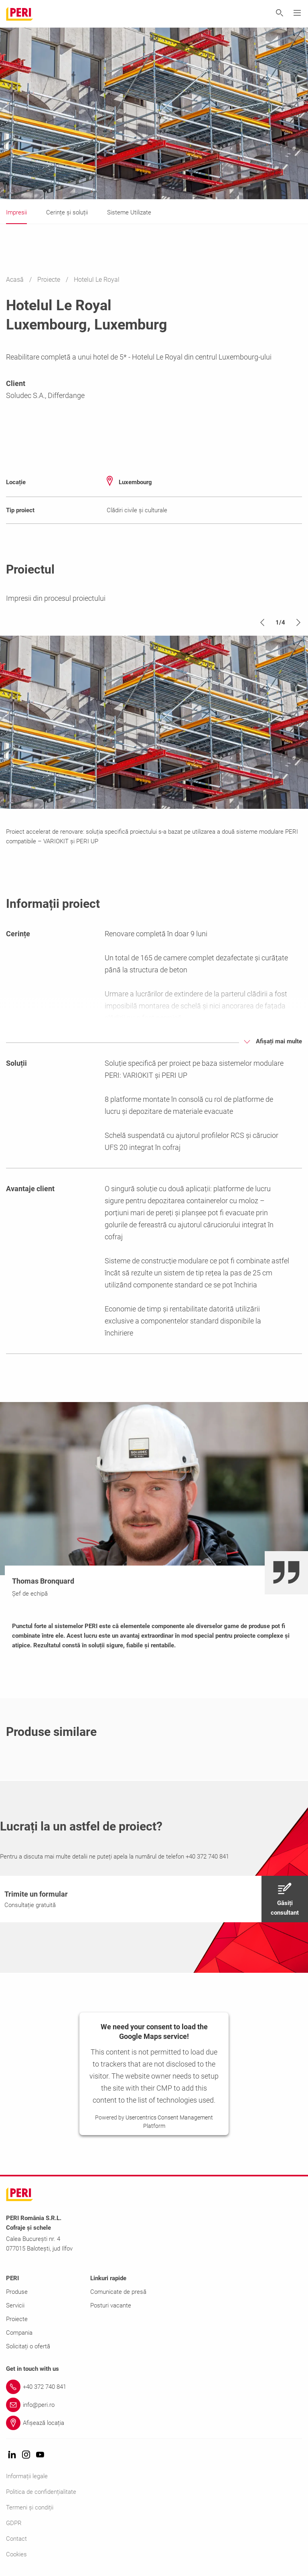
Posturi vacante (110, 2305)
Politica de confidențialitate (41, 2491)
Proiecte (49, 279)
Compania (19, 2332)
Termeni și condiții (29, 2507)
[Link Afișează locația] (154, 2423)
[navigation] (154, 1899)
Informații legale (27, 2476)
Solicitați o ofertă (28, 2346)
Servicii (15, 2305)
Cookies (16, 2554)
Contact (16, 2538)
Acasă (15, 279)
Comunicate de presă (118, 2291)
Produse (17, 2291)
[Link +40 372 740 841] (154, 2387)
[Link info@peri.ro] (154, 2405)
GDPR (14, 2523)
